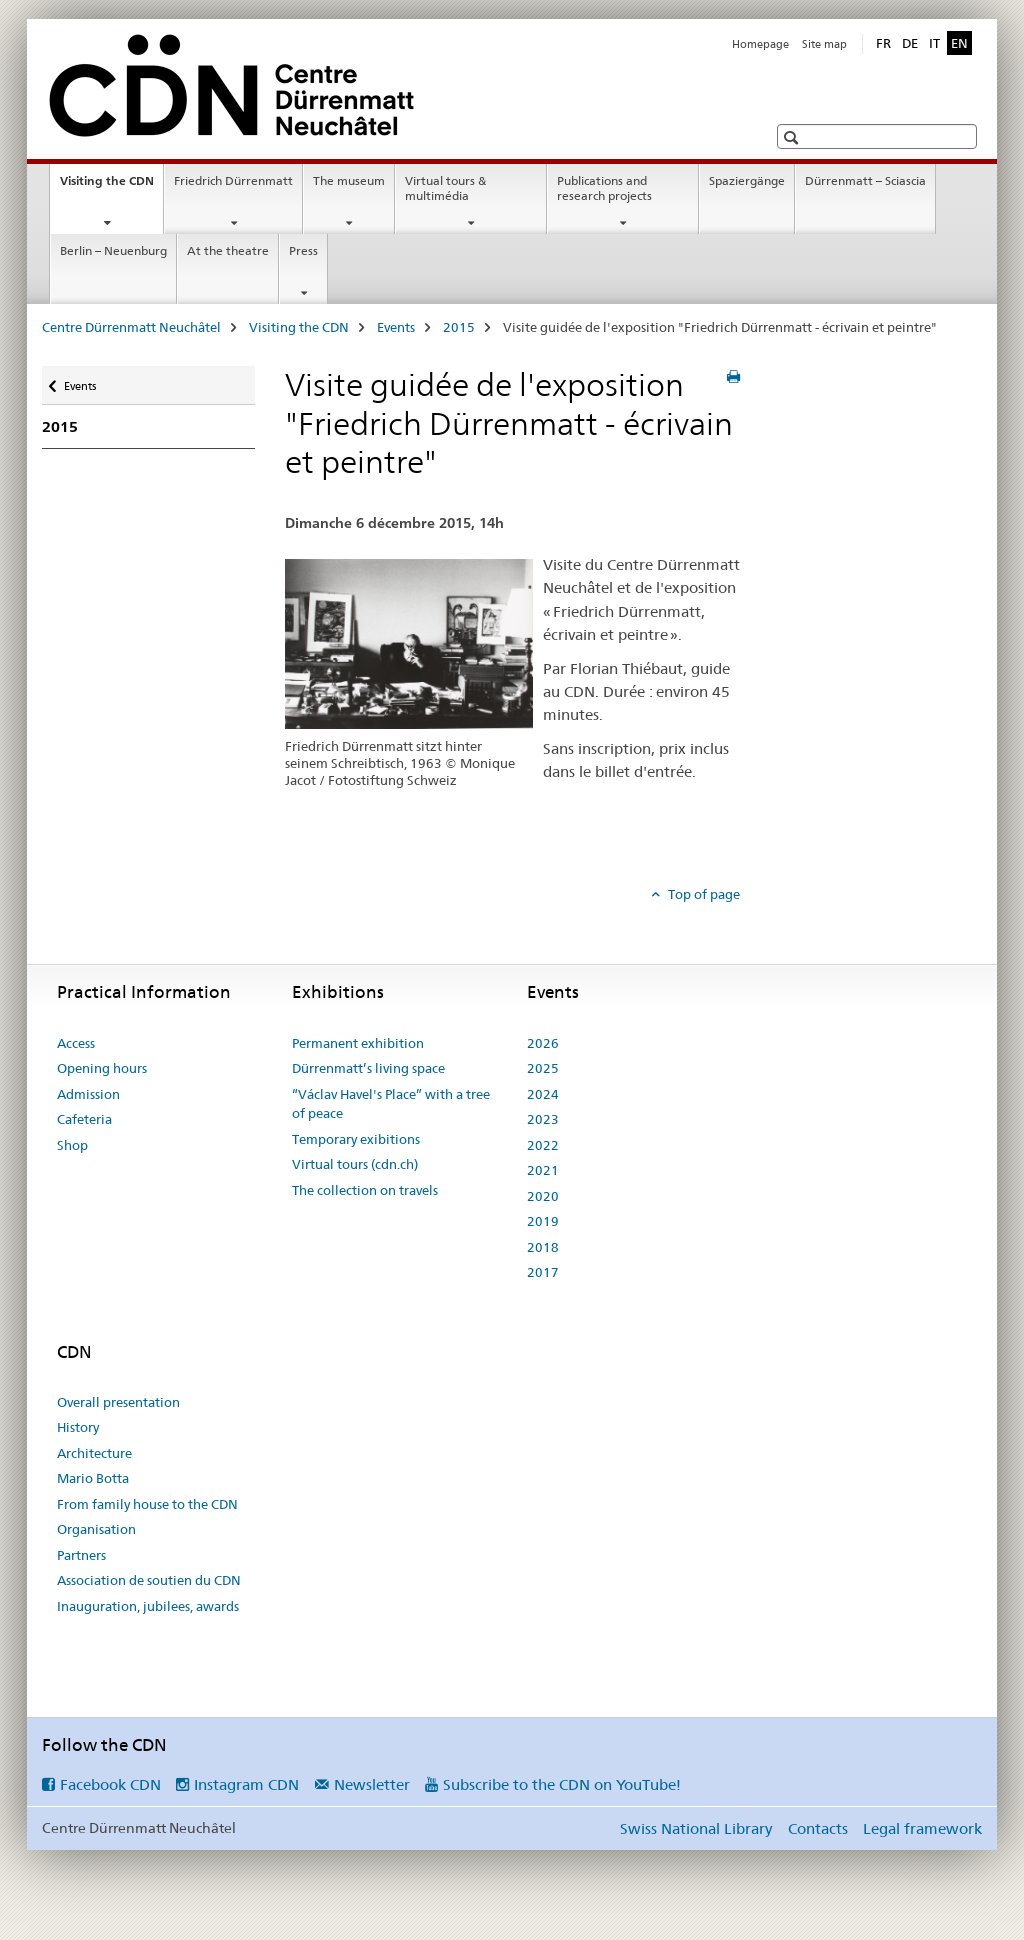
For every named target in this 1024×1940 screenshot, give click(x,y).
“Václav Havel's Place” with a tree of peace (391, 1104)
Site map (824, 44)
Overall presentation (118, 1402)
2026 (543, 1043)
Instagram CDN (246, 1784)
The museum (349, 180)
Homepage (760, 44)
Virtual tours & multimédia (445, 188)
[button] (793, 137)
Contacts (818, 1828)
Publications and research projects (604, 188)
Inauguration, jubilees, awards (148, 1606)
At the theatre (228, 250)
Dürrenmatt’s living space (368, 1068)
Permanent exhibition (358, 1043)
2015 (459, 327)
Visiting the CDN (111, 187)
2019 (543, 1221)
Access (76, 1043)
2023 (543, 1119)
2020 (543, 1196)
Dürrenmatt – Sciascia (865, 180)
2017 (543, 1272)
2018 (543, 1247)
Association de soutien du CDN (149, 1580)
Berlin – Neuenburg (113, 250)
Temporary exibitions (356, 1139)
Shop (72, 1145)
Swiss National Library (696, 1828)
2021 (543, 1170)
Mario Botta (93, 1478)
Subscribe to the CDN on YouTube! (562, 1784)
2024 (543, 1094)
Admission (88, 1094)
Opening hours (102, 1068)
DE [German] (910, 43)
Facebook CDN (110, 1784)
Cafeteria (84, 1119)
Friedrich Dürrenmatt (233, 180)
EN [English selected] (959, 43)
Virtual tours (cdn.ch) (355, 1164)
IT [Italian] (934, 43)
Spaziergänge (747, 180)
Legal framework (922, 1828)
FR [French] (883, 43)
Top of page (702, 894)
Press (303, 250)
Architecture (94, 1453)
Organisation (96, 1529)
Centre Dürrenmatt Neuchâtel (131, 327)
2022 (543, 1145)
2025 (543, 1068)
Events (396, 327)
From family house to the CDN (147, 1504)
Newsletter (372, 1784)
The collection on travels (365, 1190)
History (78, 1427)
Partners (81, 1555)
